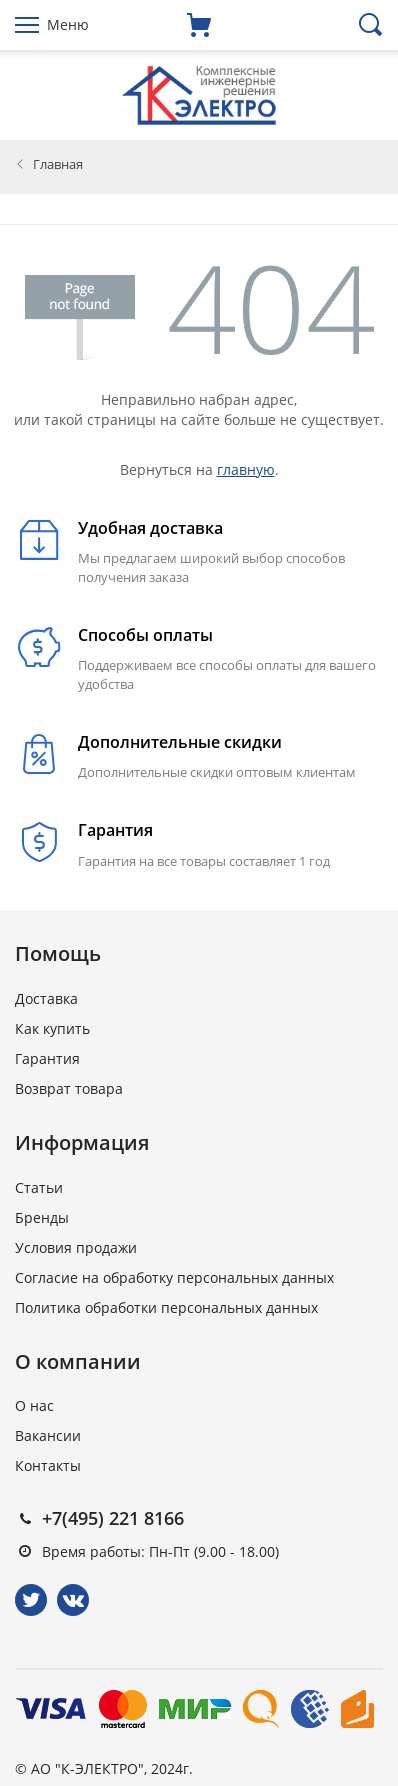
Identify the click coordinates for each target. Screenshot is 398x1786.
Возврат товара (69, 1088)
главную (246, 469)
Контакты (48, 1465)
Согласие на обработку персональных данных (174, 1277)
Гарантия (47, 1058)
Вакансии (48, 1435)
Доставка (46, 998)
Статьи (39, 1187)
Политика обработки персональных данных (166, 1307)
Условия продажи (76, 1247)
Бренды (42, 1217)
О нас (34, 1405)
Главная (58, 164)
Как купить (52, 1028)
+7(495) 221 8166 (113, 1518)
